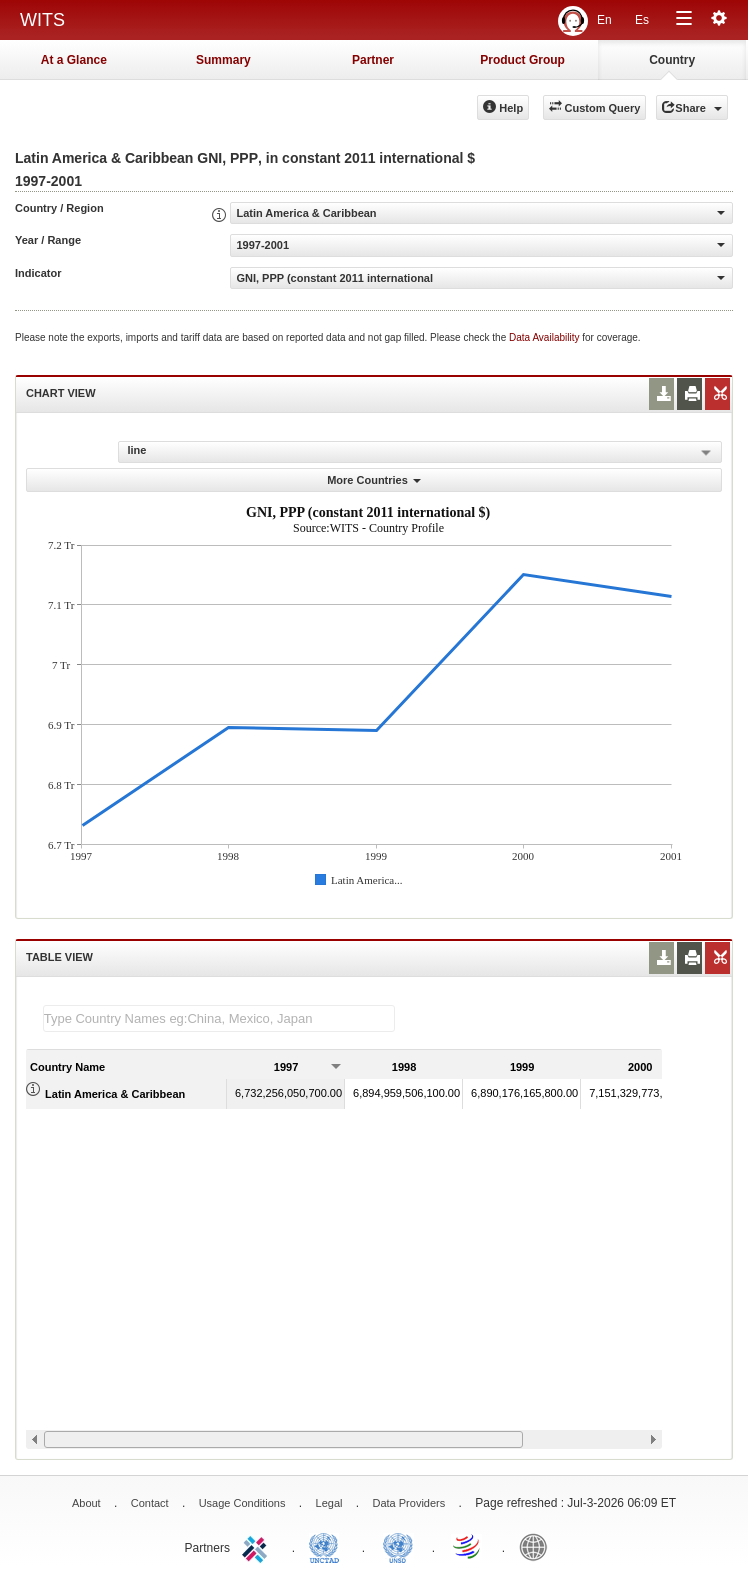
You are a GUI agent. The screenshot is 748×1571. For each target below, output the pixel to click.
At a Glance (74, 60)
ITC (258, 1546)
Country (672, 60)
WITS (42, 20)
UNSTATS (398, 1546)
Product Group (522, 60)
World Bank (538, 1546)
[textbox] (219, 1018)
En (604, 20)
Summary (223, 60)
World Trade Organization (468, 1546)
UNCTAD (328, 1546)
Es (642, 20)
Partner (373, 60)
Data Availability (545, 337)
